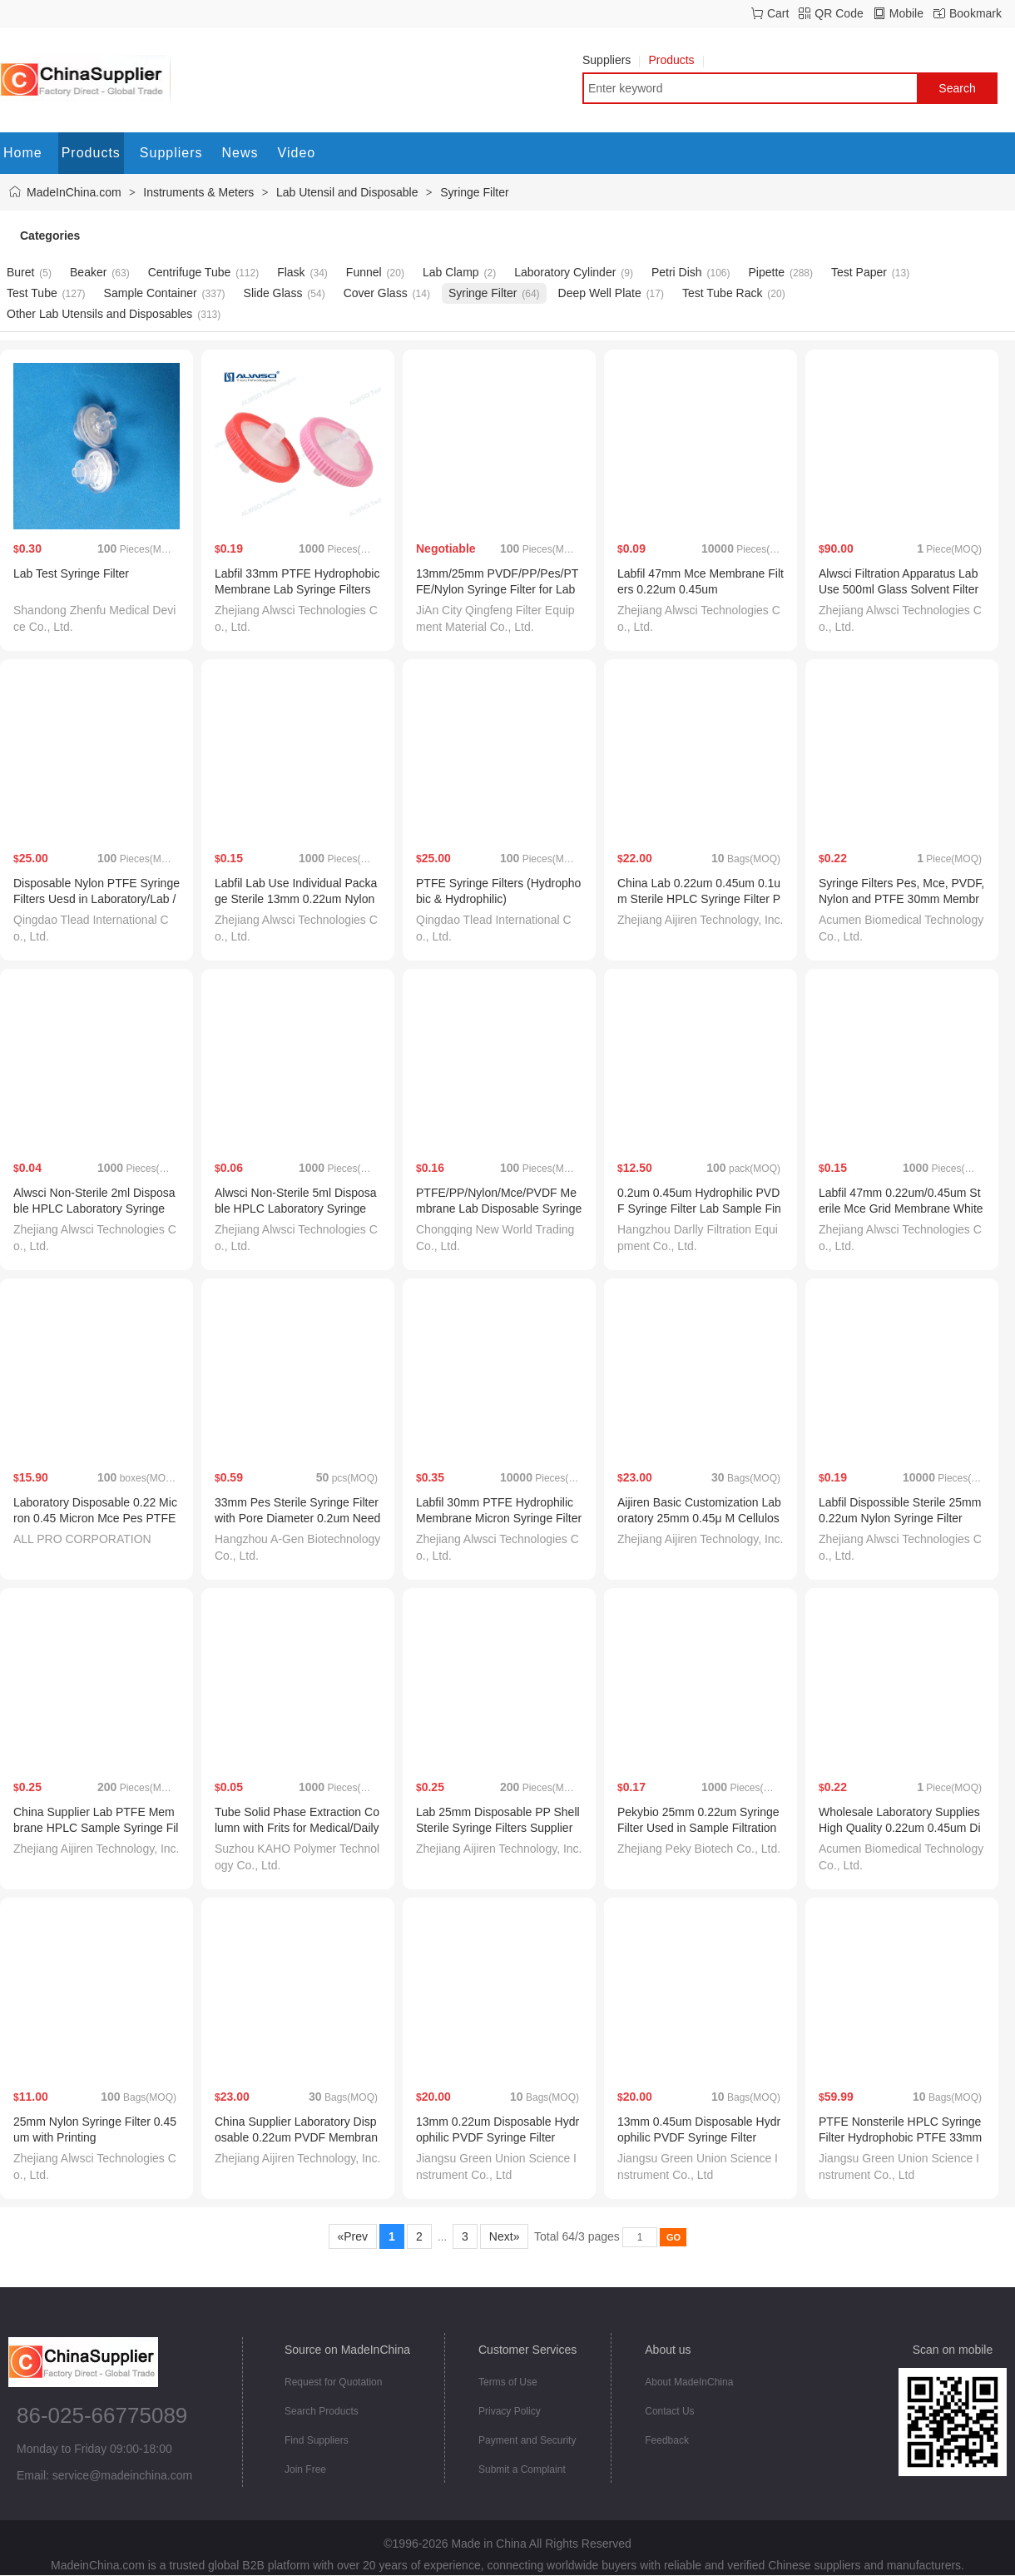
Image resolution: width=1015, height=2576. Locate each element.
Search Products (322, 2411)
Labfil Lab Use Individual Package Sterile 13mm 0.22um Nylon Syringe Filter (296, 898)
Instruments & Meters (198, 192)
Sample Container (150, 293)
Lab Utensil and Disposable (347, 192)
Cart (778, 13)
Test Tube (32, 293)
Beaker (88, 272)
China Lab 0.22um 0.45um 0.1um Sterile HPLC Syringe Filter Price (698, 898)
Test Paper (859, 272)
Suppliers (611, 60)
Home (22, 153)
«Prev (352, 2236)
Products (675, 60)
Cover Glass (376, 293)
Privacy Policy (509, 2411)
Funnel (364, 272)
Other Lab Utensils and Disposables (99, 313)
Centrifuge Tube (189, 272)
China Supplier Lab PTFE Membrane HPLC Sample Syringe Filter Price (95, 1827)
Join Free (305, 2469)
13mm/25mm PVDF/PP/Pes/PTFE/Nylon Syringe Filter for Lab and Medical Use (497, 589)
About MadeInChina (689, 2382)
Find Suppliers (317, 2440)
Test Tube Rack (722, 293)
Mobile (906, 13)
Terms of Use (507, 2382)
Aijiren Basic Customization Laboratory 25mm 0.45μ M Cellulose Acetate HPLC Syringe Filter (699, 1518)
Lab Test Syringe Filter (71, 573)
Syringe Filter (474, 192)
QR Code (838, 13)
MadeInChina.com (74, 192)
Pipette (766, 272)
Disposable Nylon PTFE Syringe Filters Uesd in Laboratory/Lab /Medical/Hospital (96, 898)
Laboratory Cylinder (565, 272)
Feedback (667, 2440)
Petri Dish (676, 272)
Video (297, 153)
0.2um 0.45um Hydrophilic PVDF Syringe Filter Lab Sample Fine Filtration (699, 1208)
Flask (290, 272)
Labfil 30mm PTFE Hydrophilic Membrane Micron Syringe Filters (499, 1518)
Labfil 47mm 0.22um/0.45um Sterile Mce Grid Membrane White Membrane (901, 1208)
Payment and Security (527, 2440)
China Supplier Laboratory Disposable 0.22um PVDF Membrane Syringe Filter (296, 2137)
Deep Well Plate (599, 293)
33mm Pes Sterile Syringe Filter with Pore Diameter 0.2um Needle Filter (297, 1518)
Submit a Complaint (522, 2469)
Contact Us (669, 2411)
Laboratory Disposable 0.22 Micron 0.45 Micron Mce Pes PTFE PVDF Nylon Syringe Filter (95, 1518)
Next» (504, 2236)
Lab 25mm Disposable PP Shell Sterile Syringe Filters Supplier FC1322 (498, 1827)
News (240, 153)
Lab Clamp (451, 272)
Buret (20, 272)
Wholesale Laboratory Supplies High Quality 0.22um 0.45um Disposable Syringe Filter (900, 1827)
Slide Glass (273, 293)
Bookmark (975, 13)
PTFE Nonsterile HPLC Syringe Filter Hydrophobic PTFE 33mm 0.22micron (900, 2137)
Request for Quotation (333, 2382)
